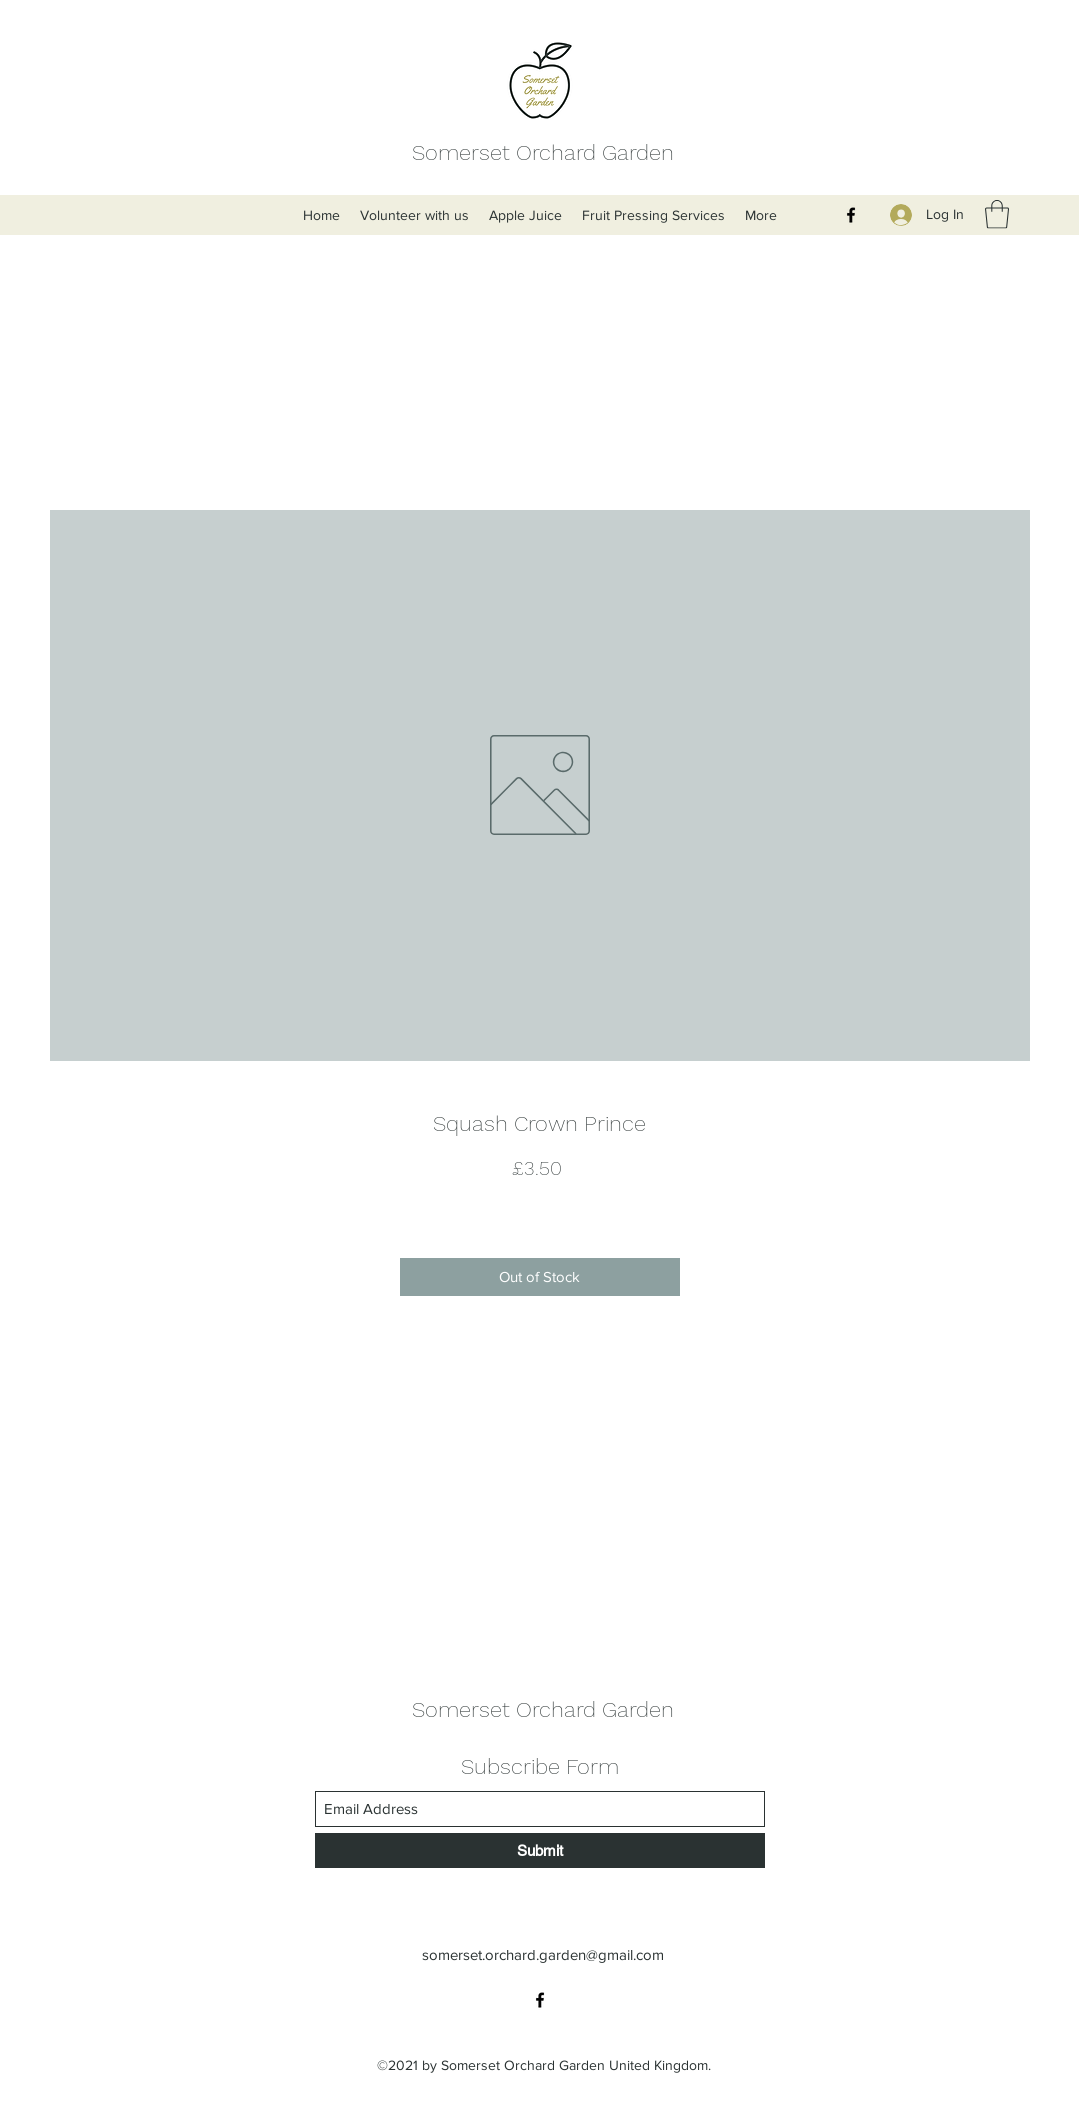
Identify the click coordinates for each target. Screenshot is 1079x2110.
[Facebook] (851, 215)
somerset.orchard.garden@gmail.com (543, 1954)
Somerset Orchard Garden (543, 152)
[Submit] (540, 1850)
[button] (997, 214)
